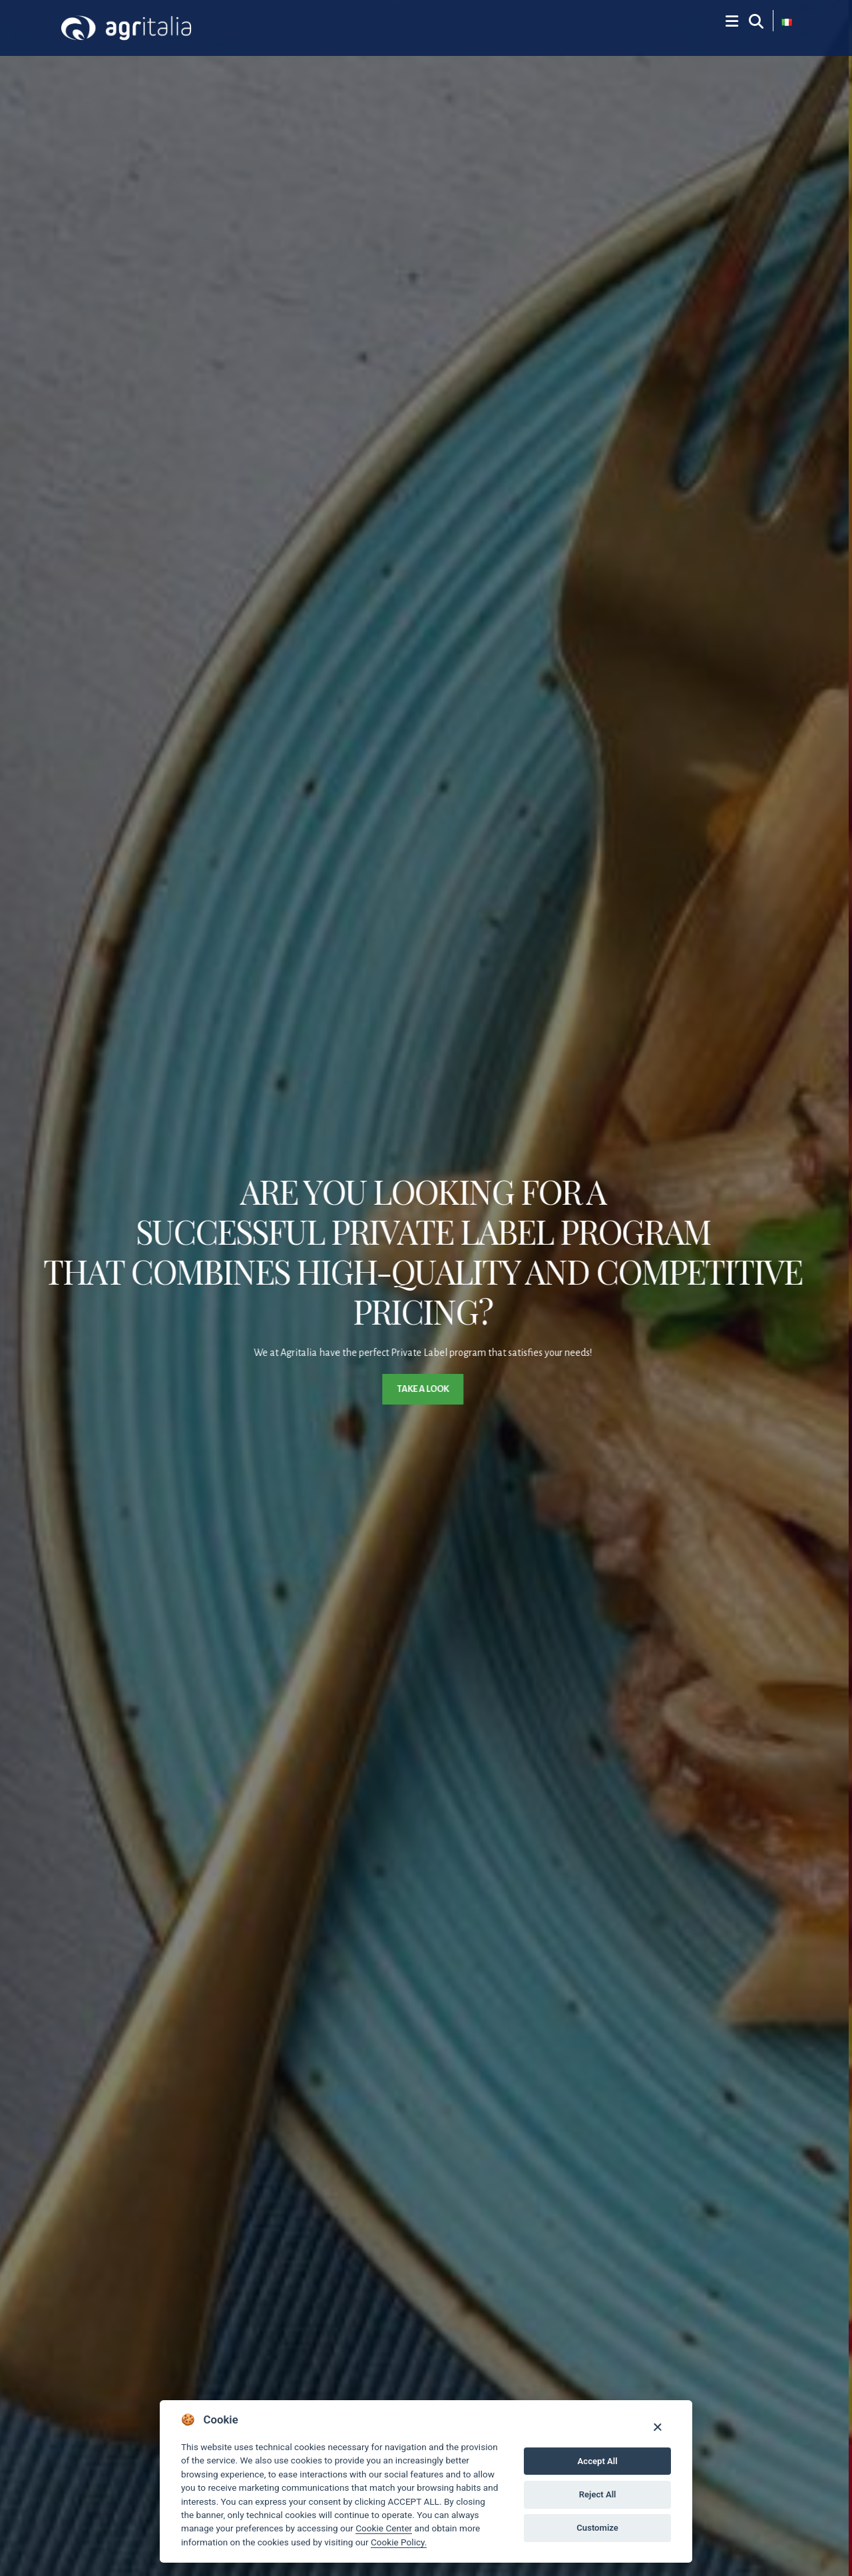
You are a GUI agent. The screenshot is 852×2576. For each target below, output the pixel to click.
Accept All (598, 2461)
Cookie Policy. (399, 2542)
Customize (597, 2528)
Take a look (426, 1389)
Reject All (597, 2494)
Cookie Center (383, 2528)
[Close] (657, 2426)
